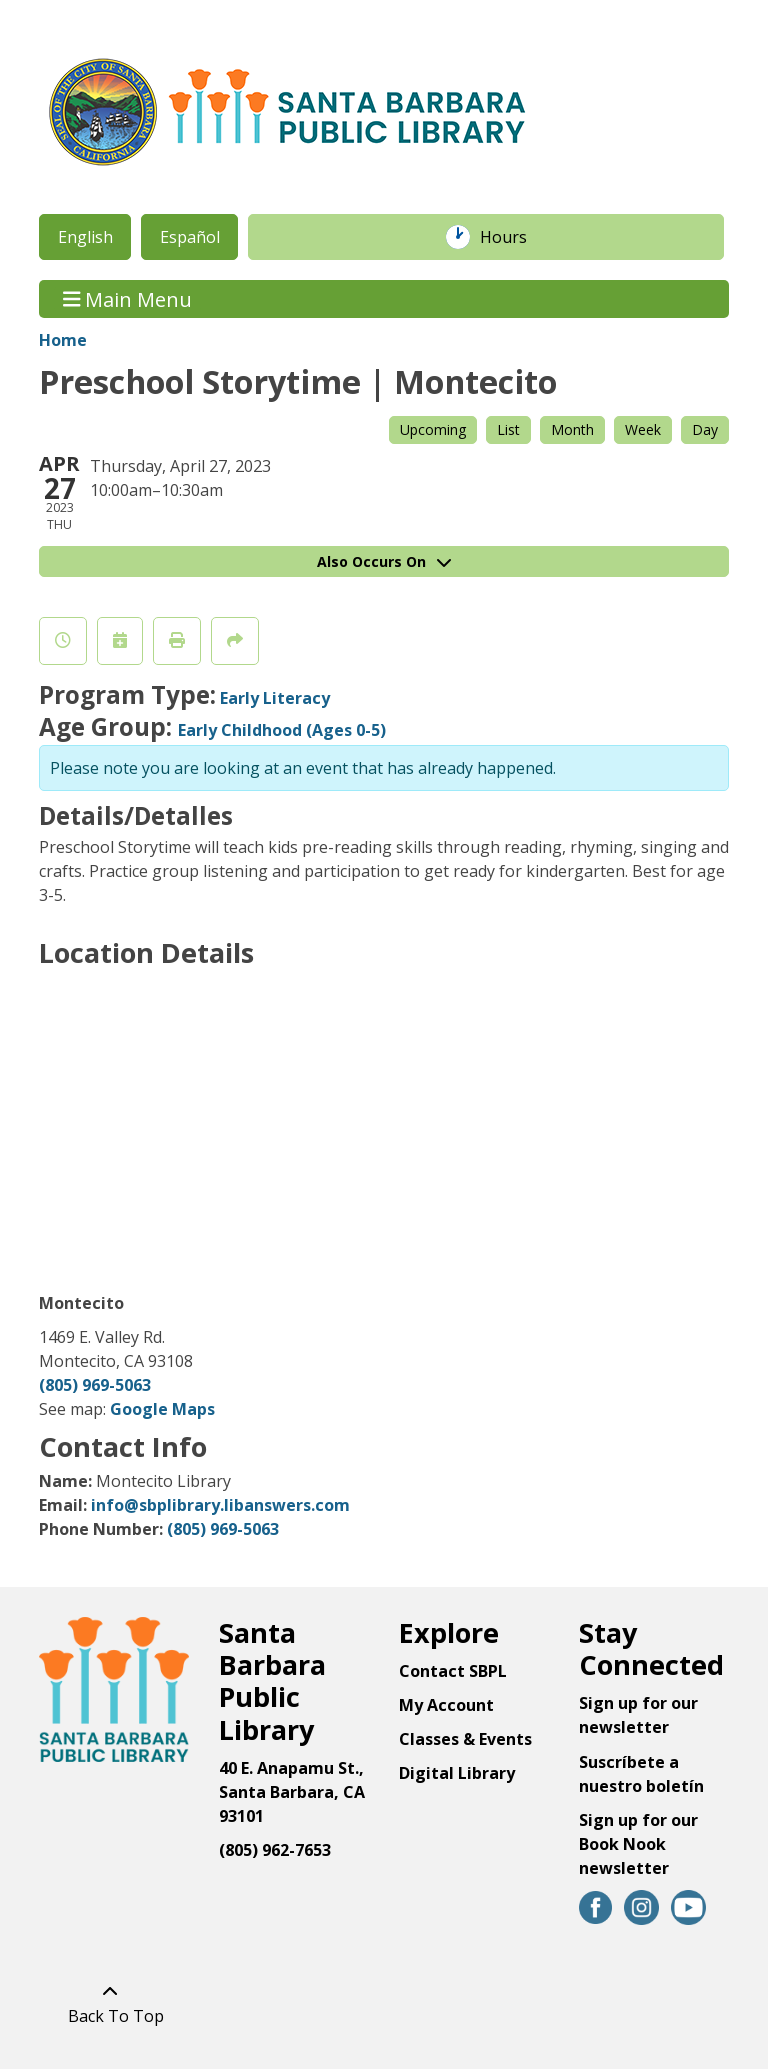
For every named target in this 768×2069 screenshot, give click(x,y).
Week (643, 429)
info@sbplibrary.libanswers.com (220, 1505)
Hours (514, 237)
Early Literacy (275, 698)
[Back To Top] (110, 2004)
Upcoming (433, 429)
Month (572, 429)
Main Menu (128, 298)
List (508, 429)
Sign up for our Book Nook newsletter (638, 1844)
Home (63, 340)
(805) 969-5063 (95, 1385)
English (85, 237)
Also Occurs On (384, 561)
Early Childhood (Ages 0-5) (282, 730)
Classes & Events (465, 1739)
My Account (446, 1705)
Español (190, 237)
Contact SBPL (453, 1671)
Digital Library (457, 1773)
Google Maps (162, 1409)
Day (705, 429)
